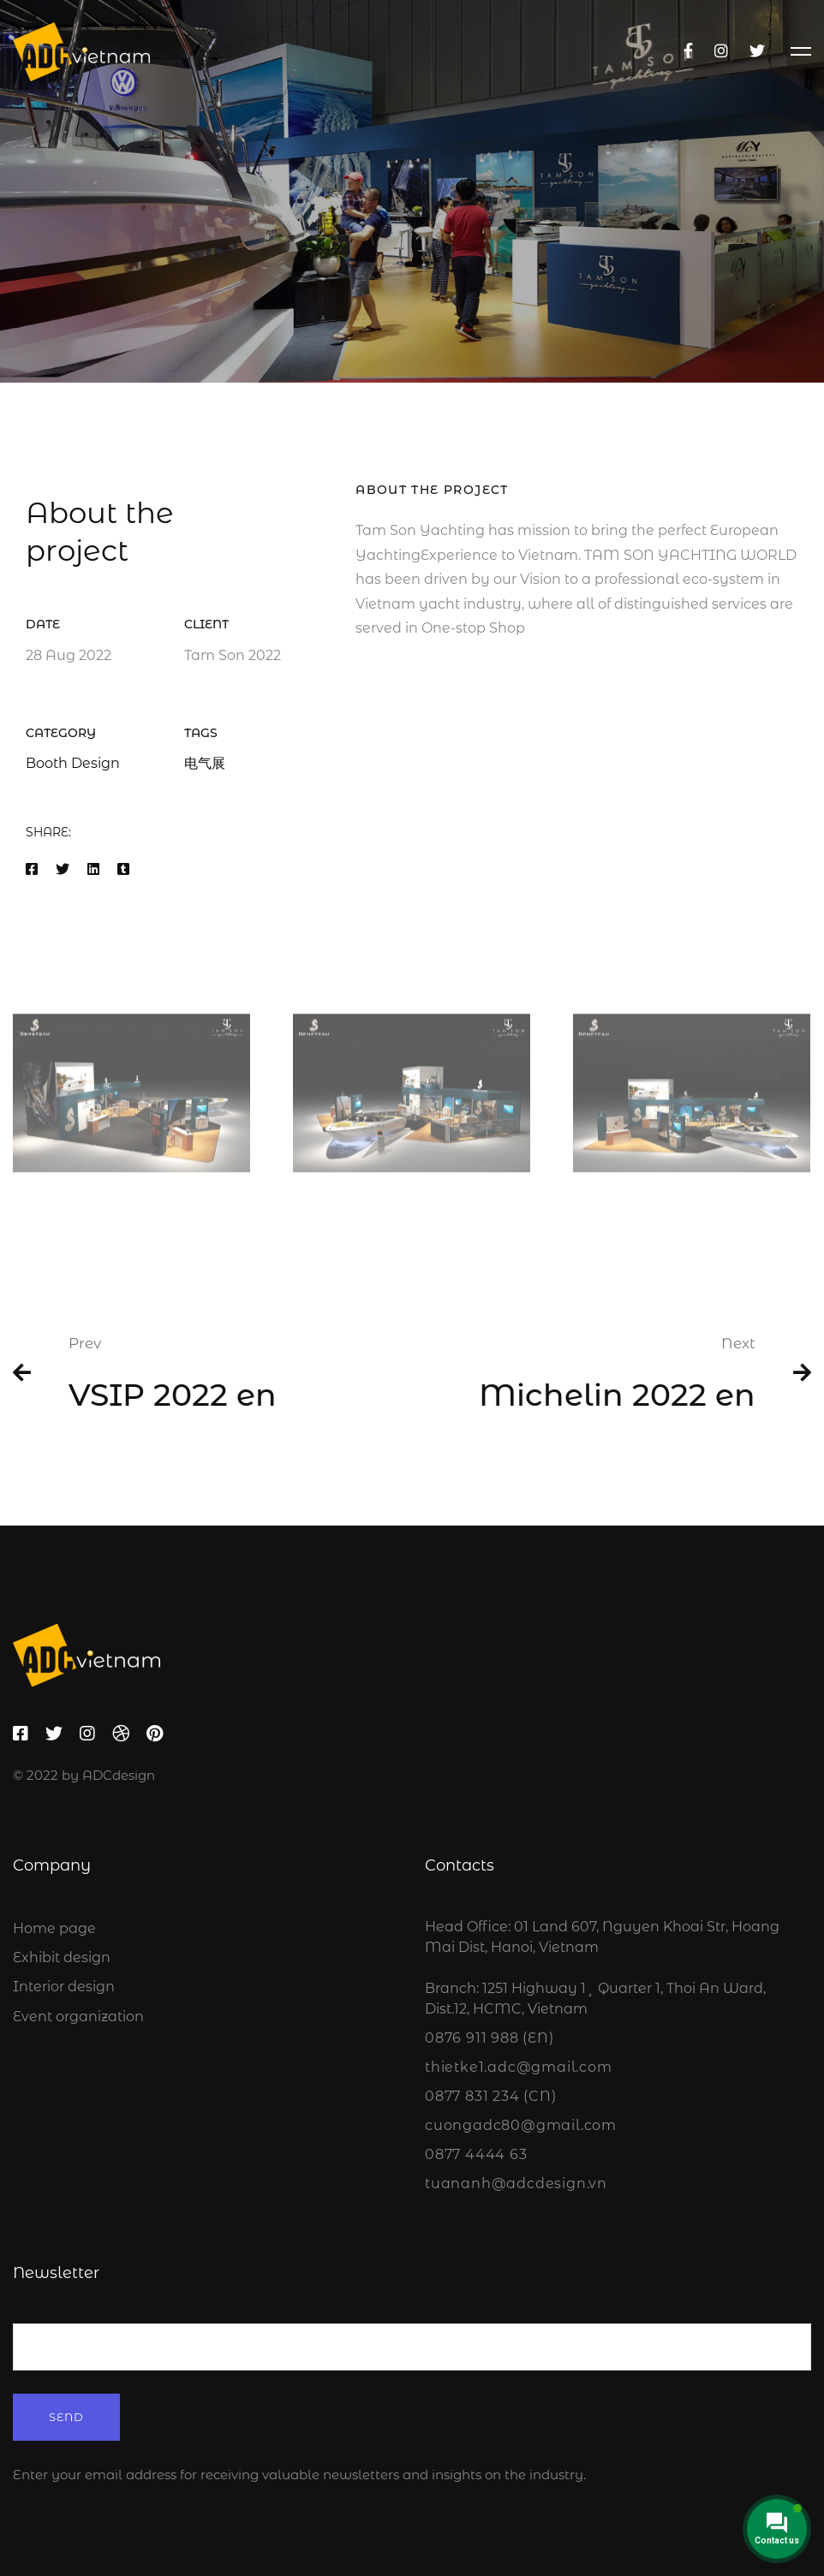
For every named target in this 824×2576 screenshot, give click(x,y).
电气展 (204, 765)
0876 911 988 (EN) (489, 2038)
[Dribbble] (120, 1733)
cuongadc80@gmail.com (521, 2125)
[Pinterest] (155, 1733)
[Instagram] (721, 51)
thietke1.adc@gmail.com (518, 2067)
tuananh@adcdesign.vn (516, 2183)
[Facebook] (688, 51)
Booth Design (73, 765)
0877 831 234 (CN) (491, 2096)
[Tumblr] (123, 871)
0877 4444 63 (476, 2154)
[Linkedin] (93, 871)
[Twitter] (757, 51)
